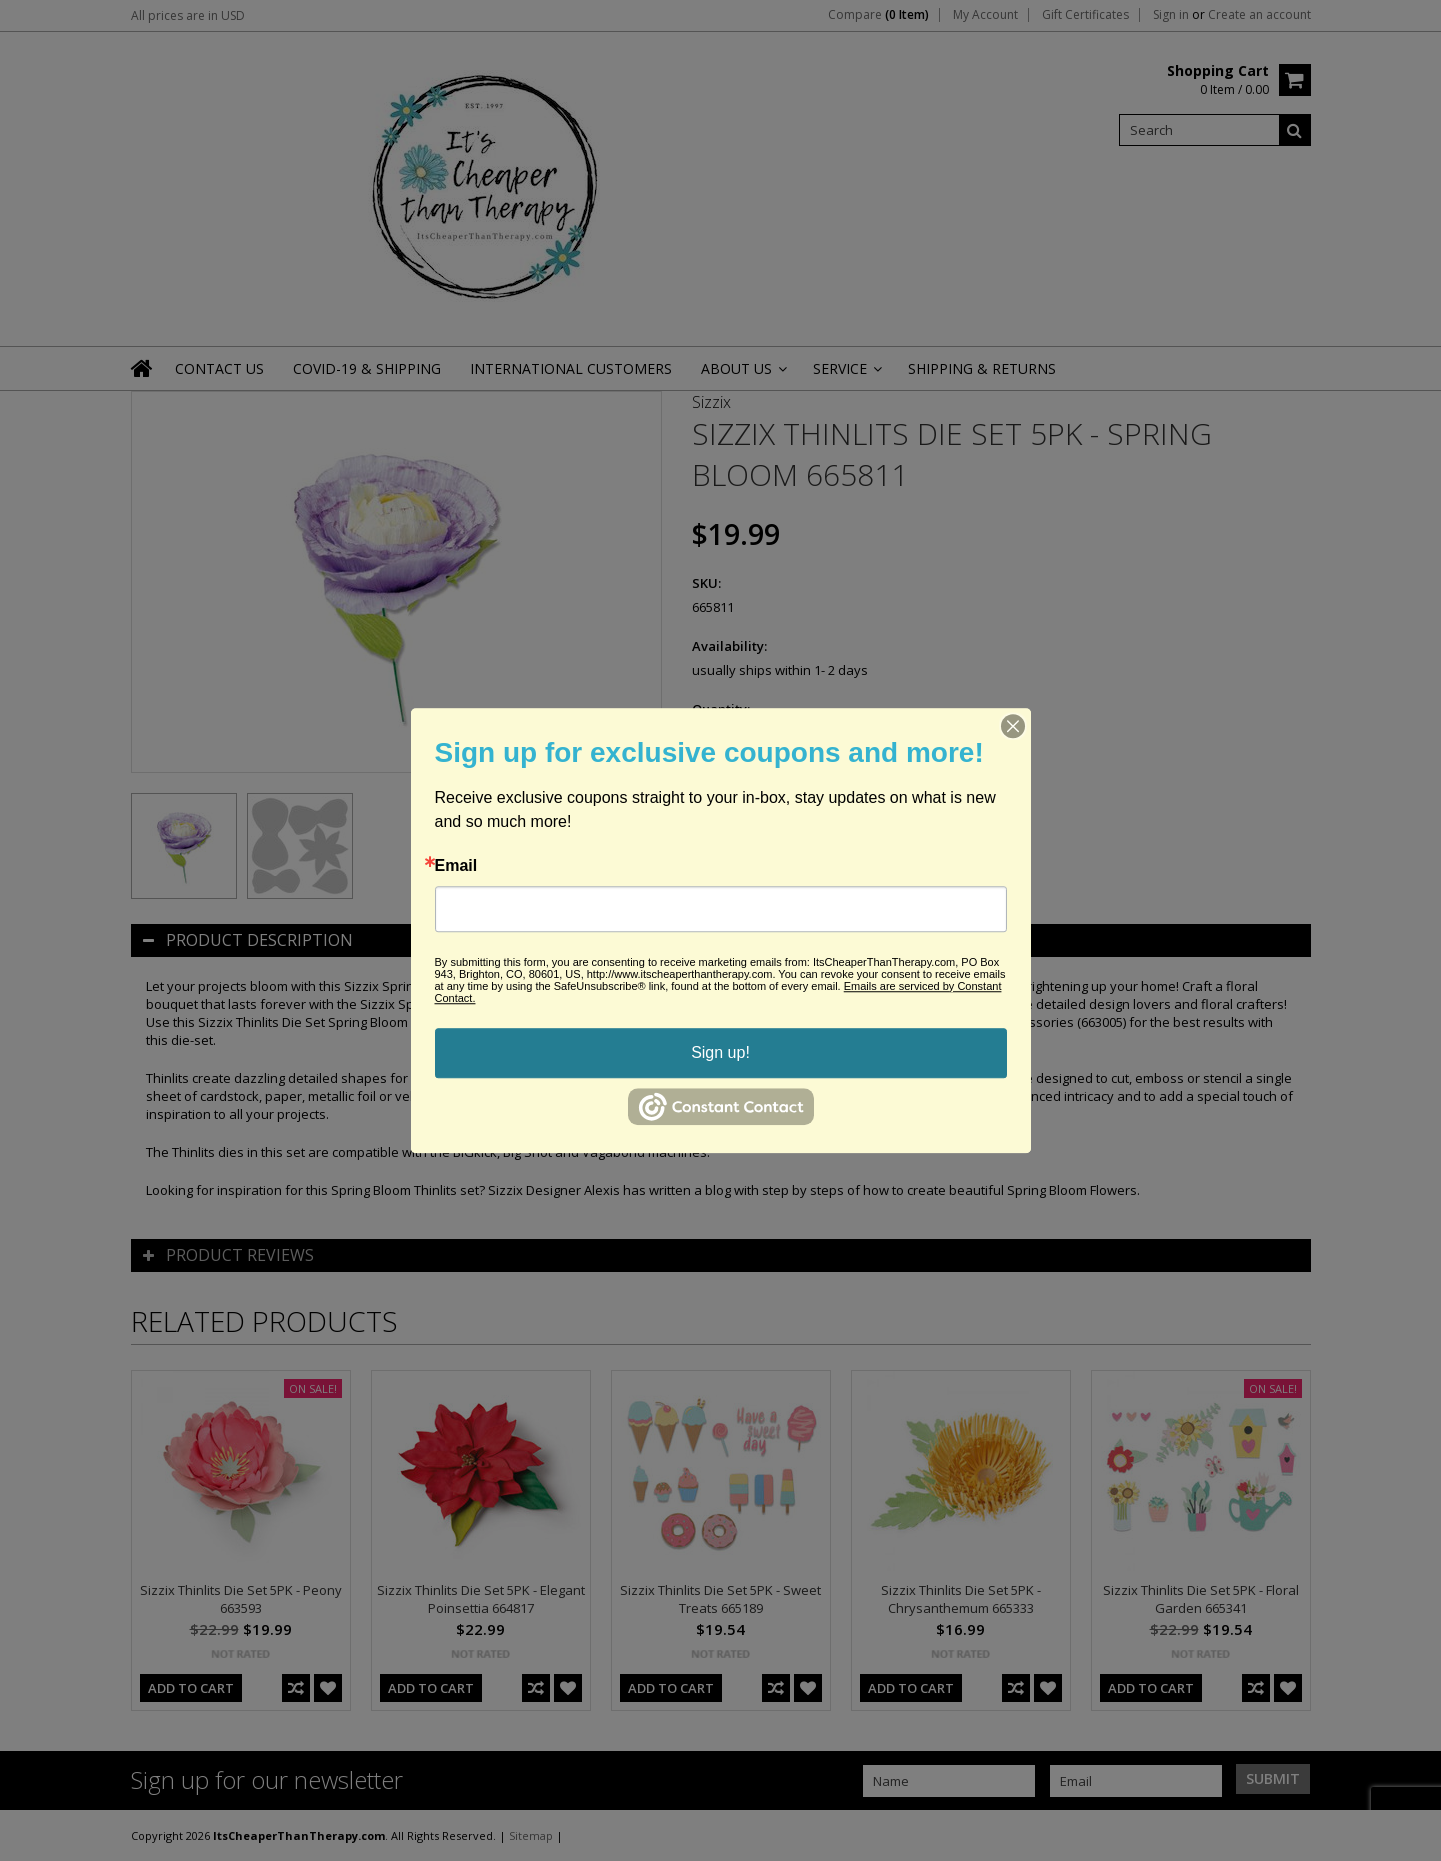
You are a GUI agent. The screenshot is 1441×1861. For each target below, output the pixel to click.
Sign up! (720, 1052)
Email (456, 866)
